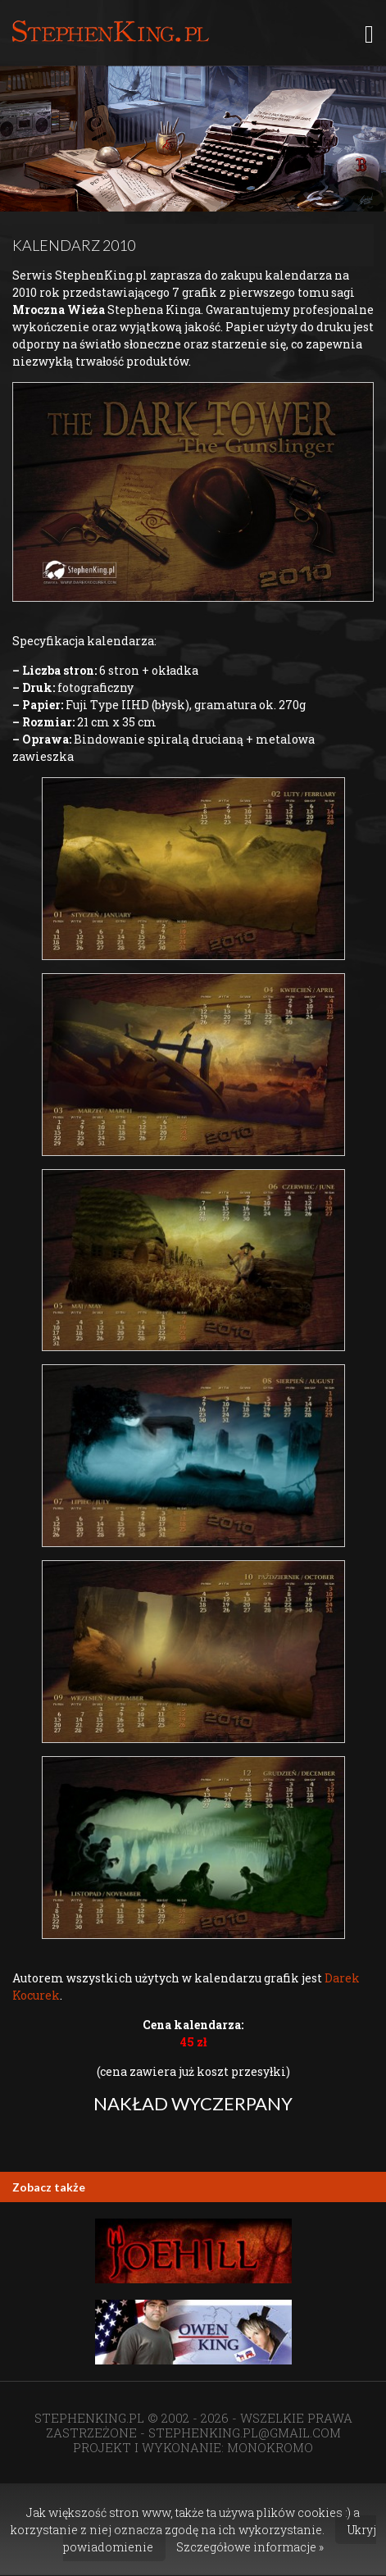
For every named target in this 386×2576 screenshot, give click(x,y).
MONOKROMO (270, 2447)
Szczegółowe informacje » (250, 2547)
